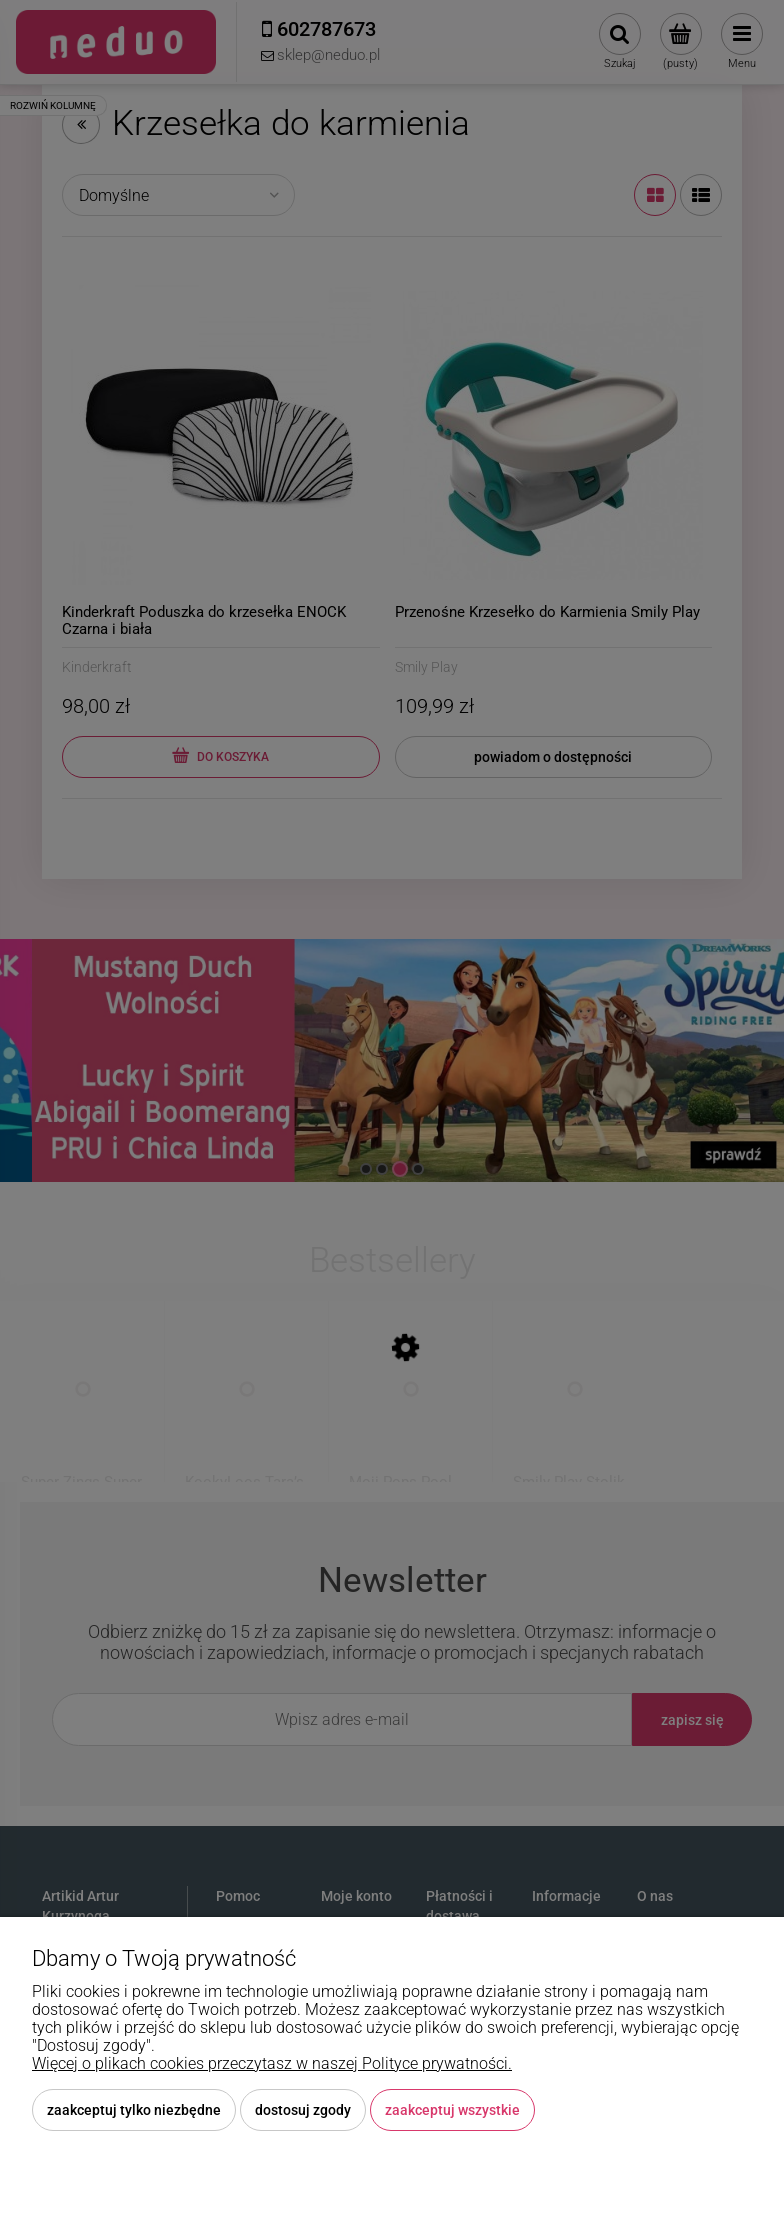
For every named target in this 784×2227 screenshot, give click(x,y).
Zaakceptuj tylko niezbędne (134, 2110)
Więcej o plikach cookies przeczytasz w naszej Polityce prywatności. (272, 2063)
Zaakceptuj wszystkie (452, 2110)
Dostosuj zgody (303, 2110)
